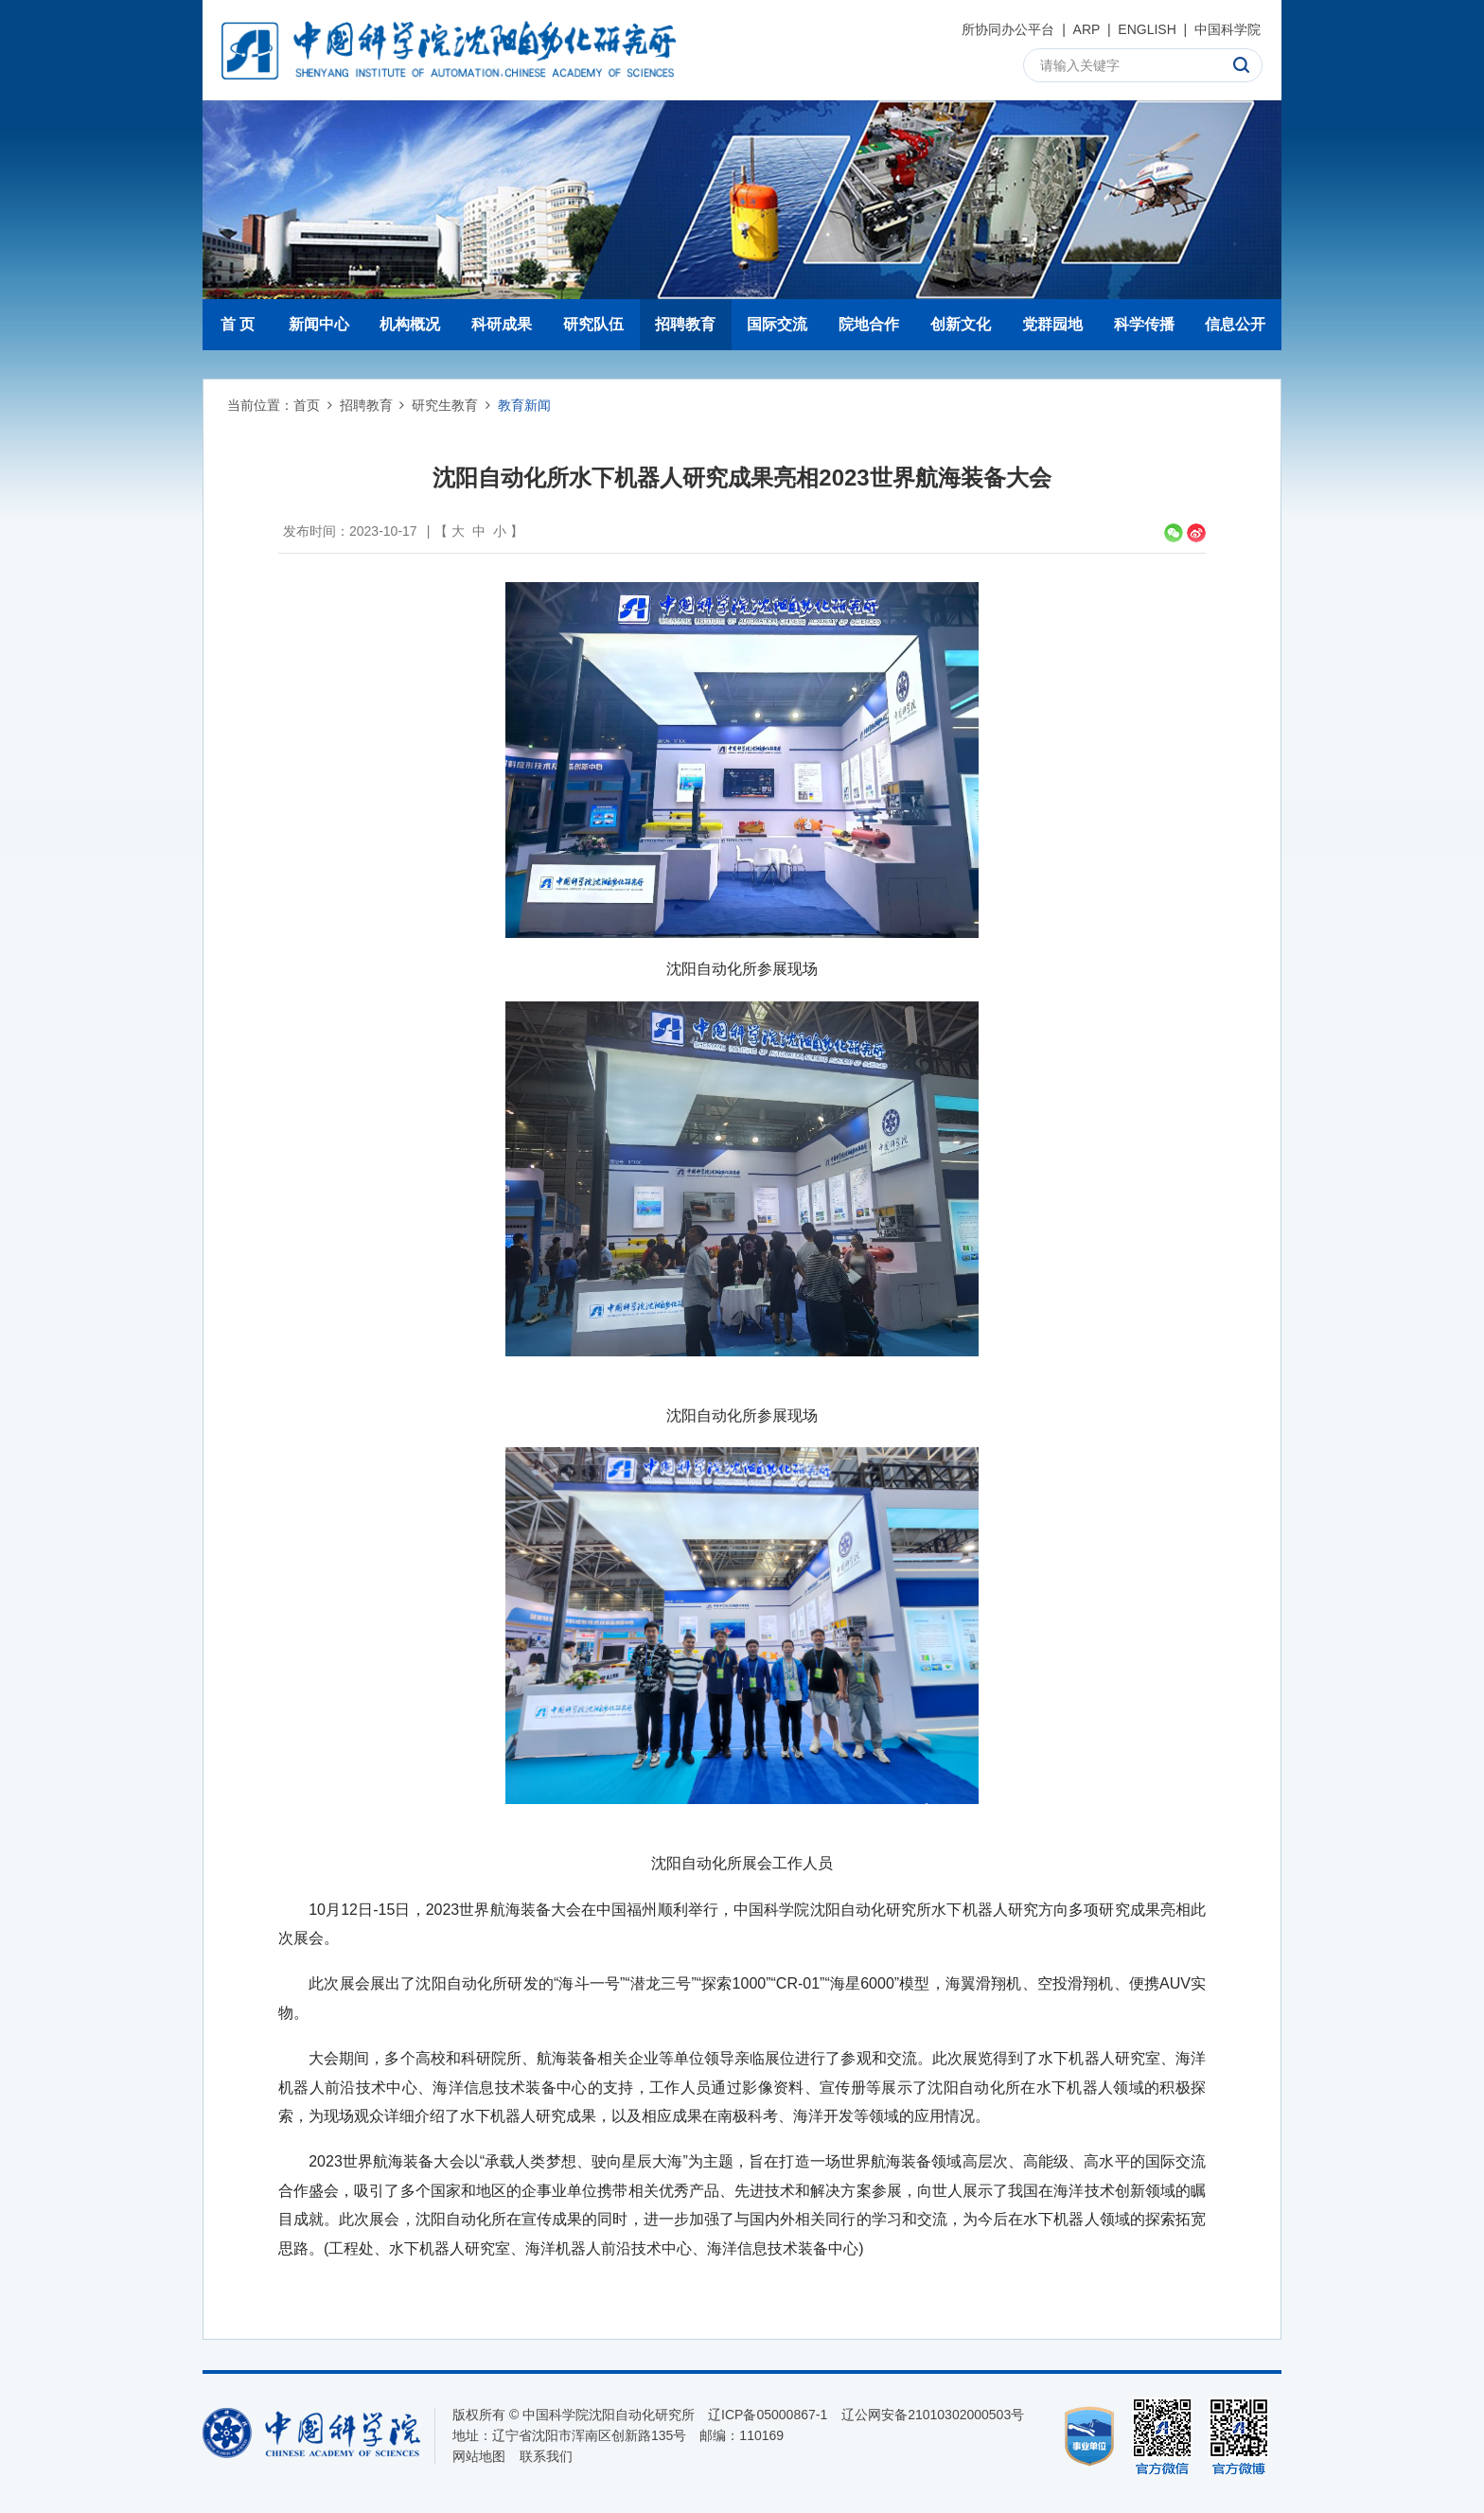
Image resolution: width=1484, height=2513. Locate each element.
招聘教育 (685, 324)
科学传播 (1144, 324)
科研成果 (501, 324)
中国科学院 (1227, 29)
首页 (306, 405)
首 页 (238, 324)
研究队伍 (593, 324)
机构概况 (410, 324)
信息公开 (1235, 324)
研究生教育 (445, 405)
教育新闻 (524, 405)
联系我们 (546, 2456)
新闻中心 (319, 324)
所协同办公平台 (1008, 29)
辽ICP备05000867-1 (767, 2414)
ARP (1087, 29)
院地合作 (869, 324)
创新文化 (960, 324)
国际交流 (777, 324)
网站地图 (478, 2456)
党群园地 (1052, 324)
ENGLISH (1146, 29)
